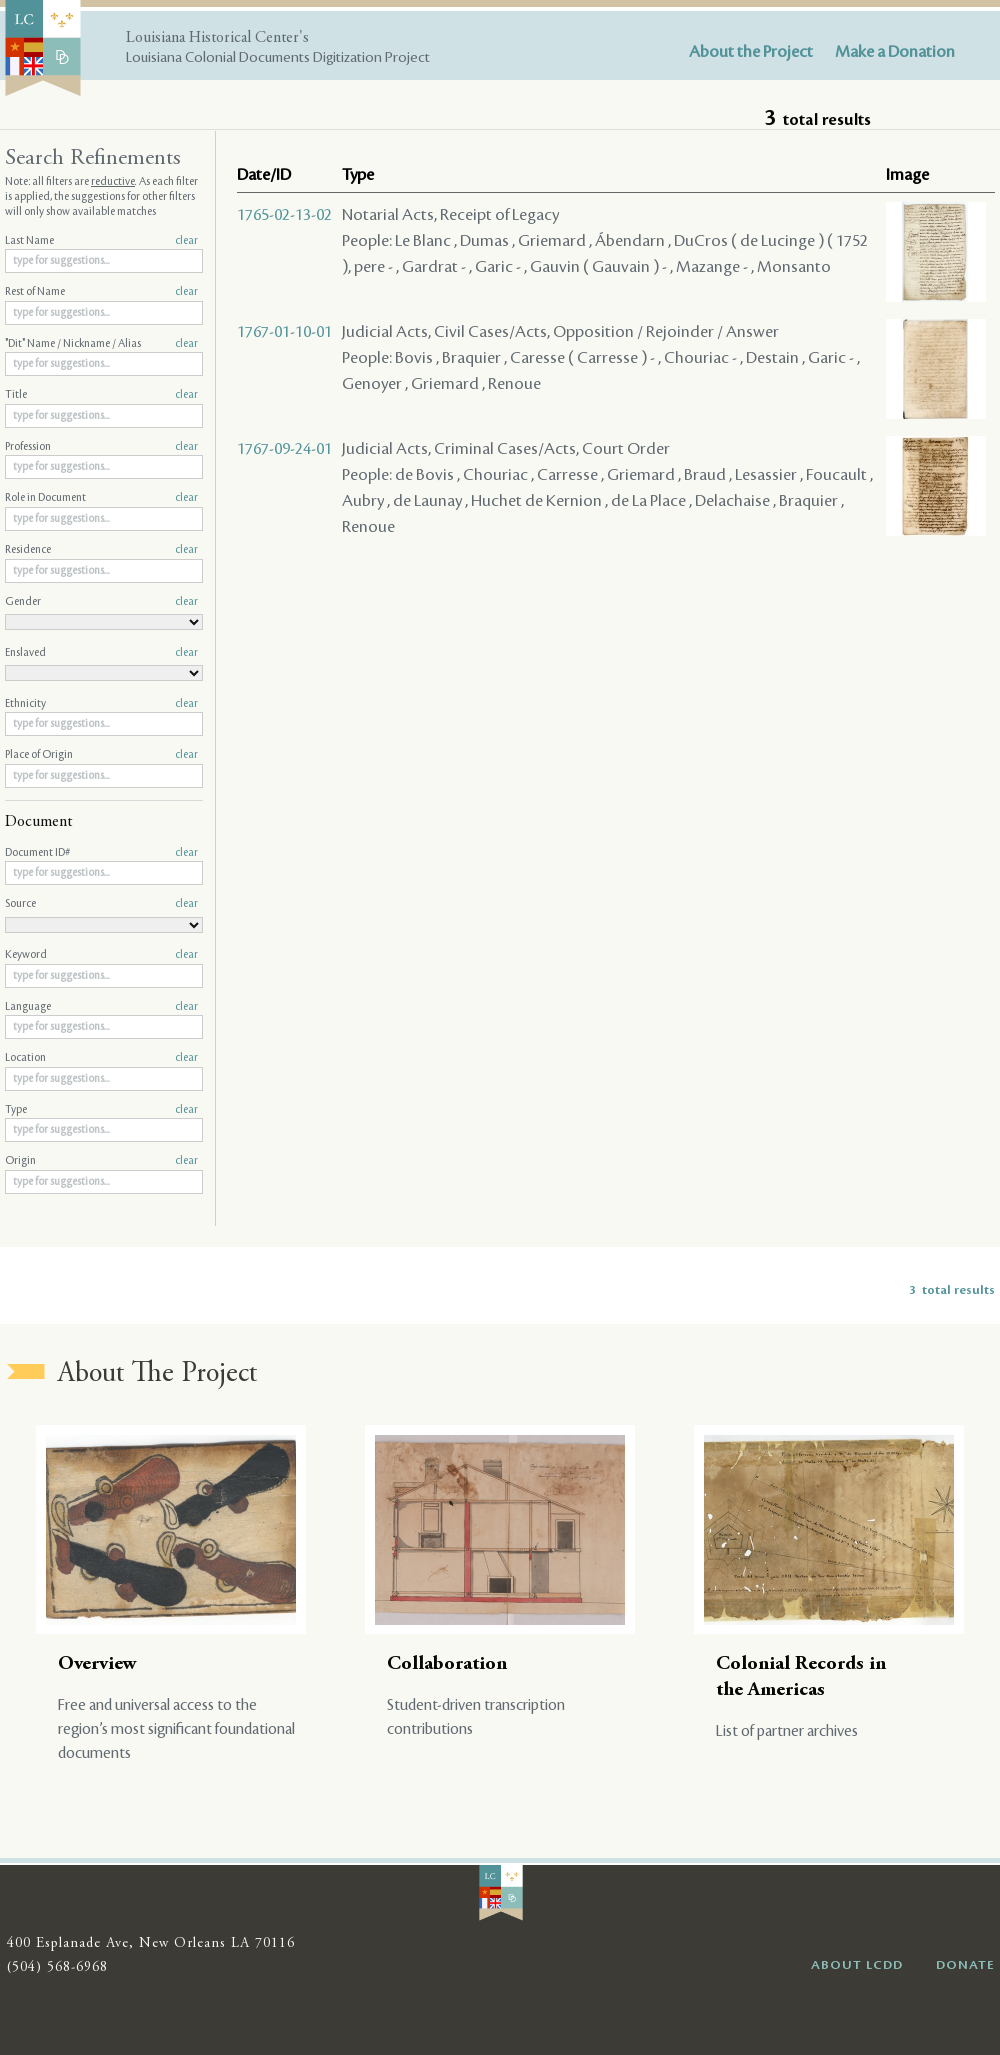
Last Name (101, 241)
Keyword (101, 955)
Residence (101, 550)
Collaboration (447, 1664)
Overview (97, 1664)
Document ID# (101, 853)
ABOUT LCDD (857, 1965)
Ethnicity (101, 704)
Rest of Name (101, 292)
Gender (101, 602)
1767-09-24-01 (284, 449)
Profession (101, 447)
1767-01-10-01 (284, 332)
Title (101, 395)
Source (101, 904)
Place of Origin (101, 755)
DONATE (965, 1965)
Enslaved (101, 653)
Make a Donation (895, 52)
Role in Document (101, 498)
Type (101, 1110)
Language (101, 1007)
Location (101, 1058)
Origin (101, 1161)
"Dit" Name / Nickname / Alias (101, 344)
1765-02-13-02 (284, 215)
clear (186, 241)
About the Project (751, 52)
